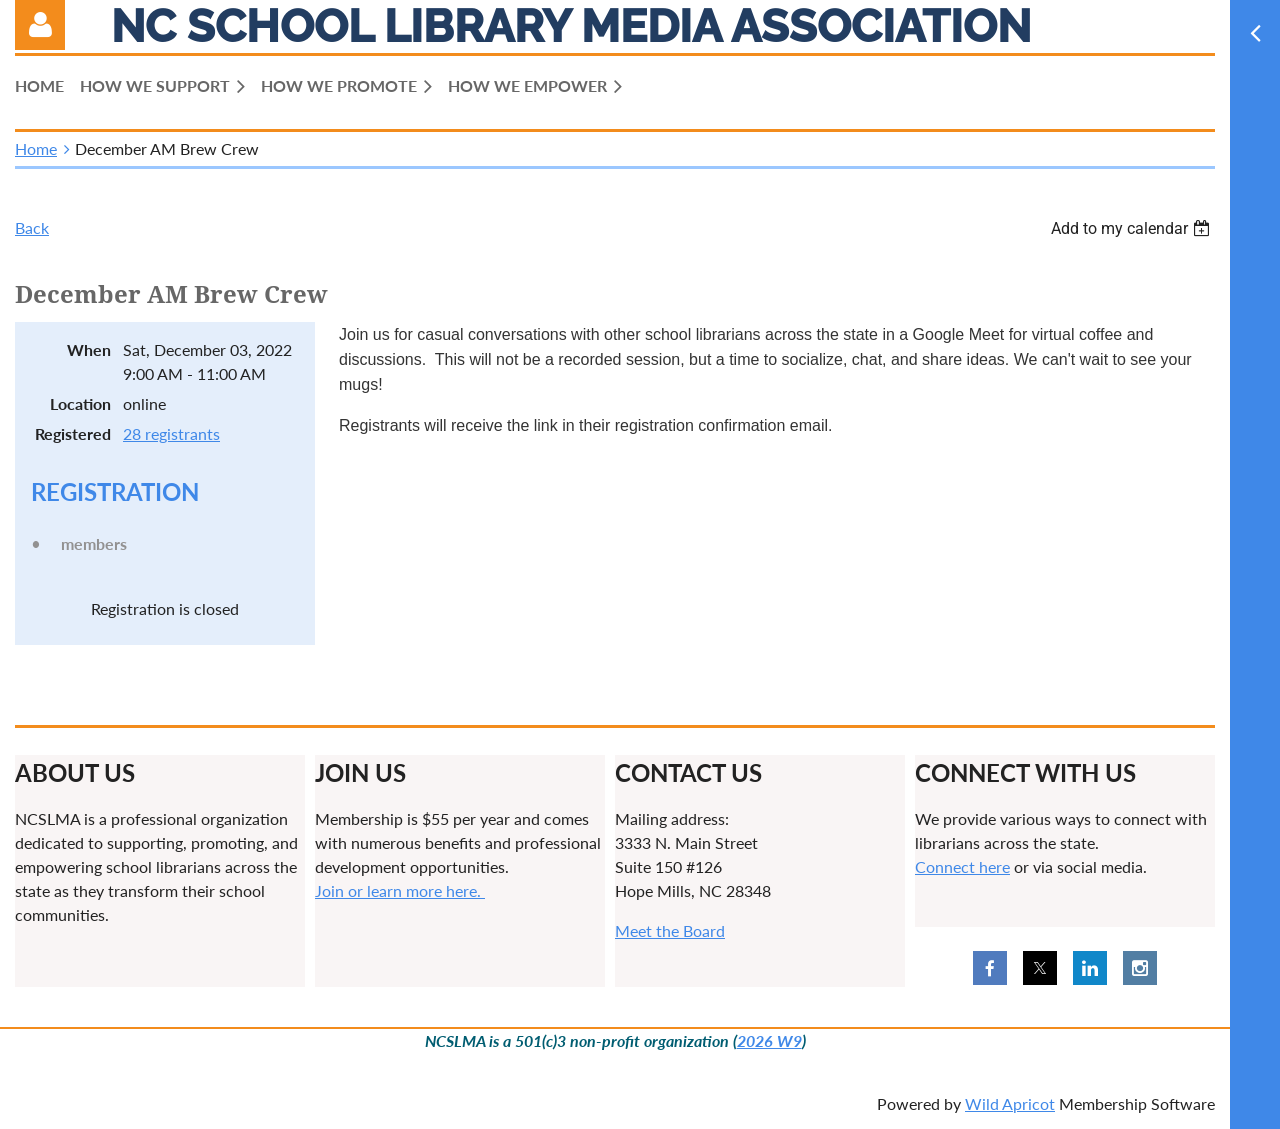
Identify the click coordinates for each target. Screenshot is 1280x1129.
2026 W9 (769, 1040)
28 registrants (171, 433)
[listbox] (1133, 228)
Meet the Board (670, 930)
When (89, 349)
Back (32, 227)
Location (80, 403)
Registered (73, 433)
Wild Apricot (1010, 1103)
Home (36, 148)
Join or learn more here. (400, 890)
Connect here (962, 866)
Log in (40, 25)
